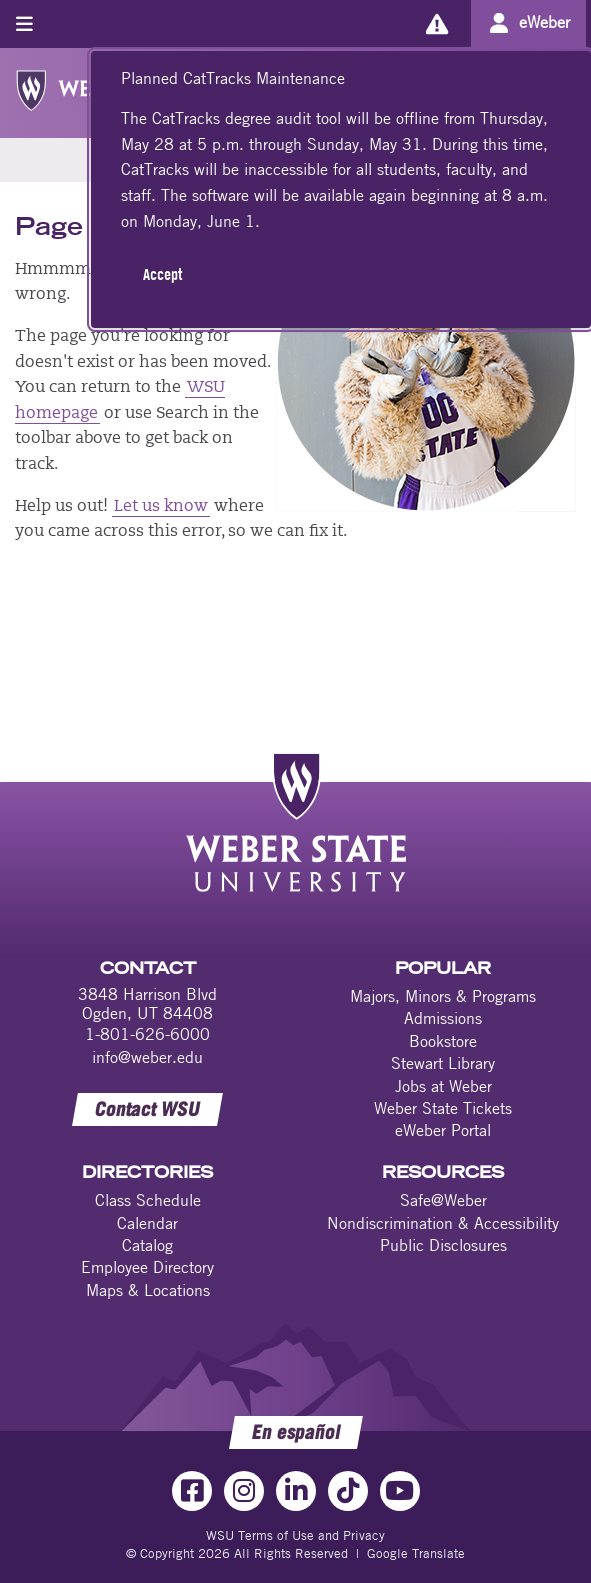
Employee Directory (147, 1267)
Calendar (147, 1223)
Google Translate (416, 1553)
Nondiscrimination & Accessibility (443, 1223)
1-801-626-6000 (147, 1034)
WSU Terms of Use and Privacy (295, 1535)
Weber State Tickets (443, 1108)
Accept (162, 274)
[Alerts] (436, 23)
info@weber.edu (147, 1057)
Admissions (443, 1018)
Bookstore (443, 1041)
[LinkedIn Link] (296, 1491)
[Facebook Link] (192, 1491)
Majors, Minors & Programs (443, 996)
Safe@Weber (443, 1200)
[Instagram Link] (244, 1491)
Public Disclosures (443, 1245)
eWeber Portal (443, 1130)
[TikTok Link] (348, 1491)
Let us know (161, 507)
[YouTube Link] (400, 1491)
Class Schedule (148, 1200)
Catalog (147, 1245)
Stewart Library (443, 1063)
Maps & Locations (148, 1290)
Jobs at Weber (443, 1086)
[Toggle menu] (24, 23)
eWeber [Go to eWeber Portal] (544, 22)
